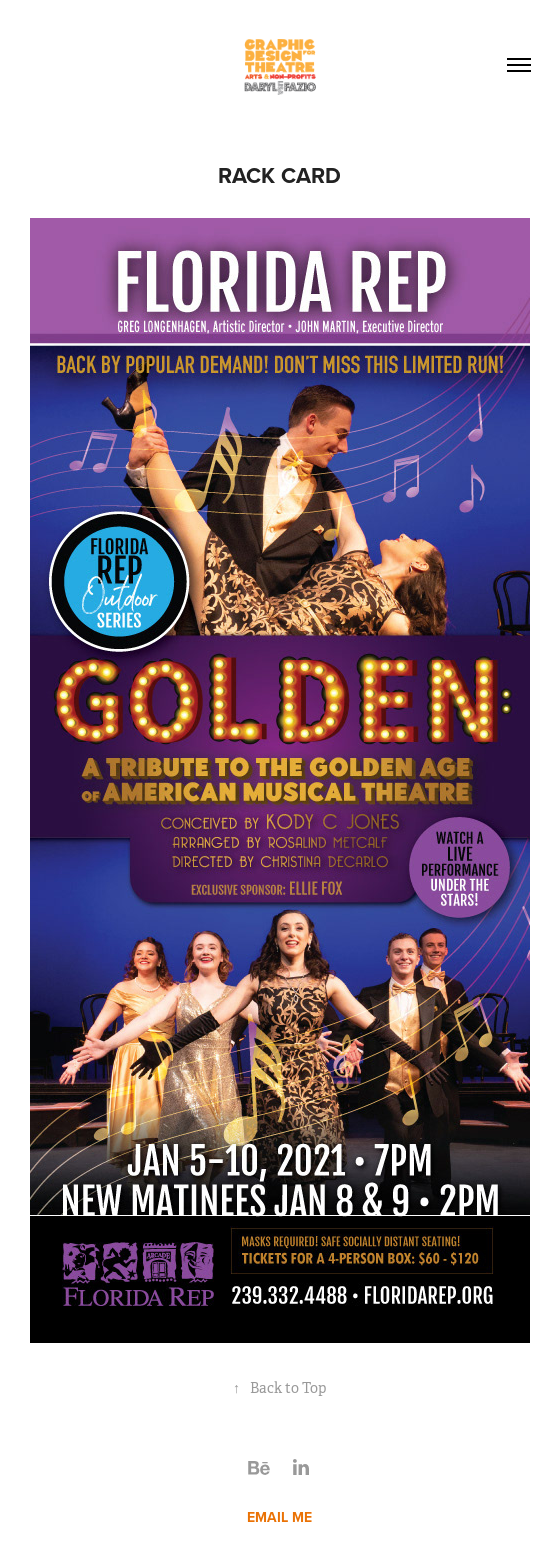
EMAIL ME (279, 1517)
